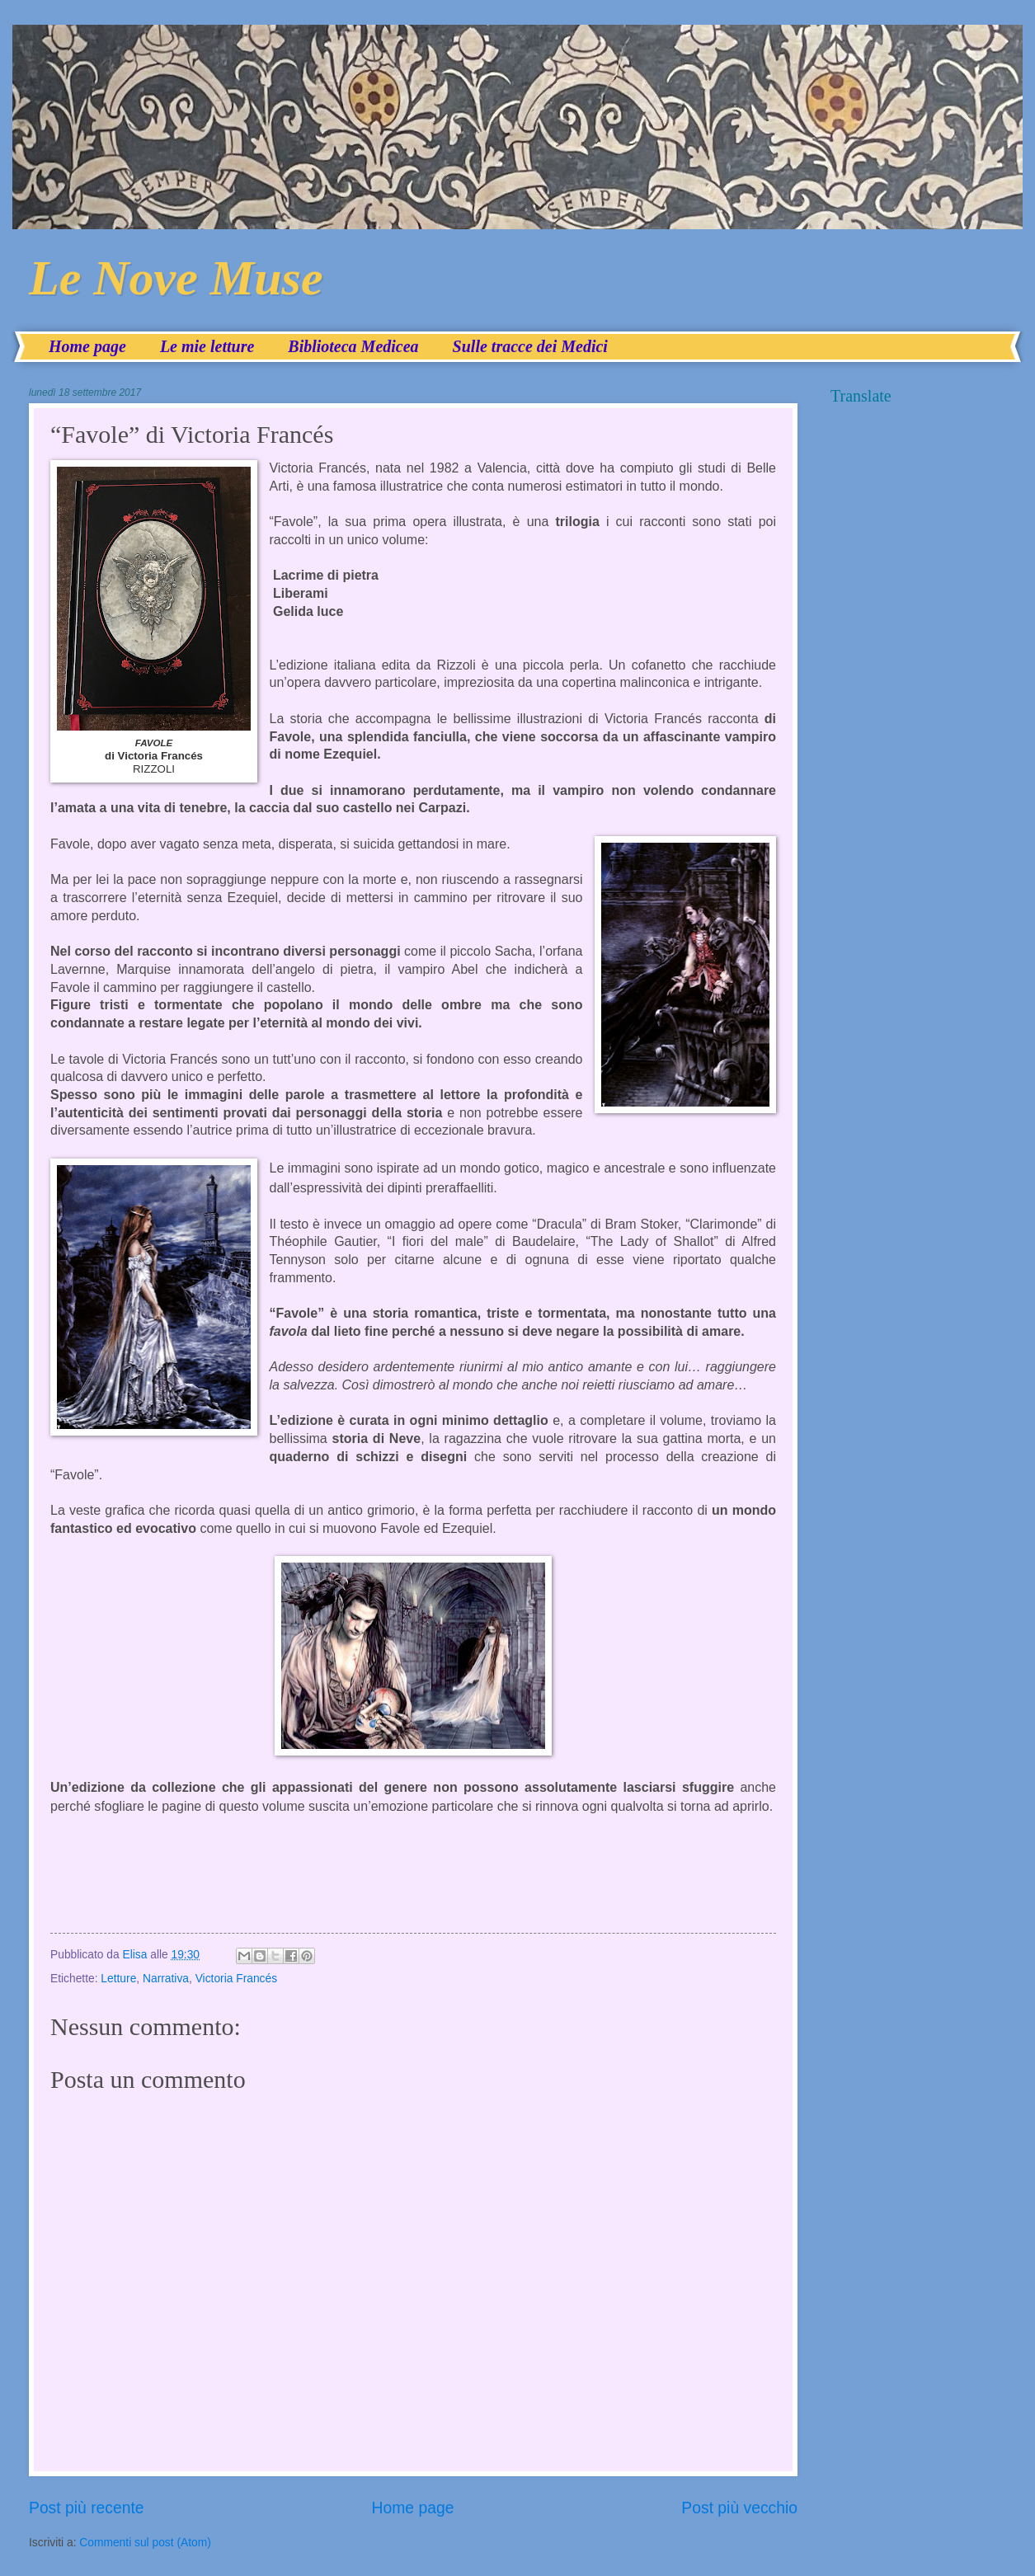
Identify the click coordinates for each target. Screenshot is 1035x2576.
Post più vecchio (739, 2508)
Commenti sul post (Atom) (144, 2542)
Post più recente (86, 2508)
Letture (118, 1978)
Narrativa (166, 1978)
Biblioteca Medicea (353, 346)
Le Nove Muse (176, 278)
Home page (87, 346)
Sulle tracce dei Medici (530, 346)
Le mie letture (207, 346)
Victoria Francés (236, 1978)
